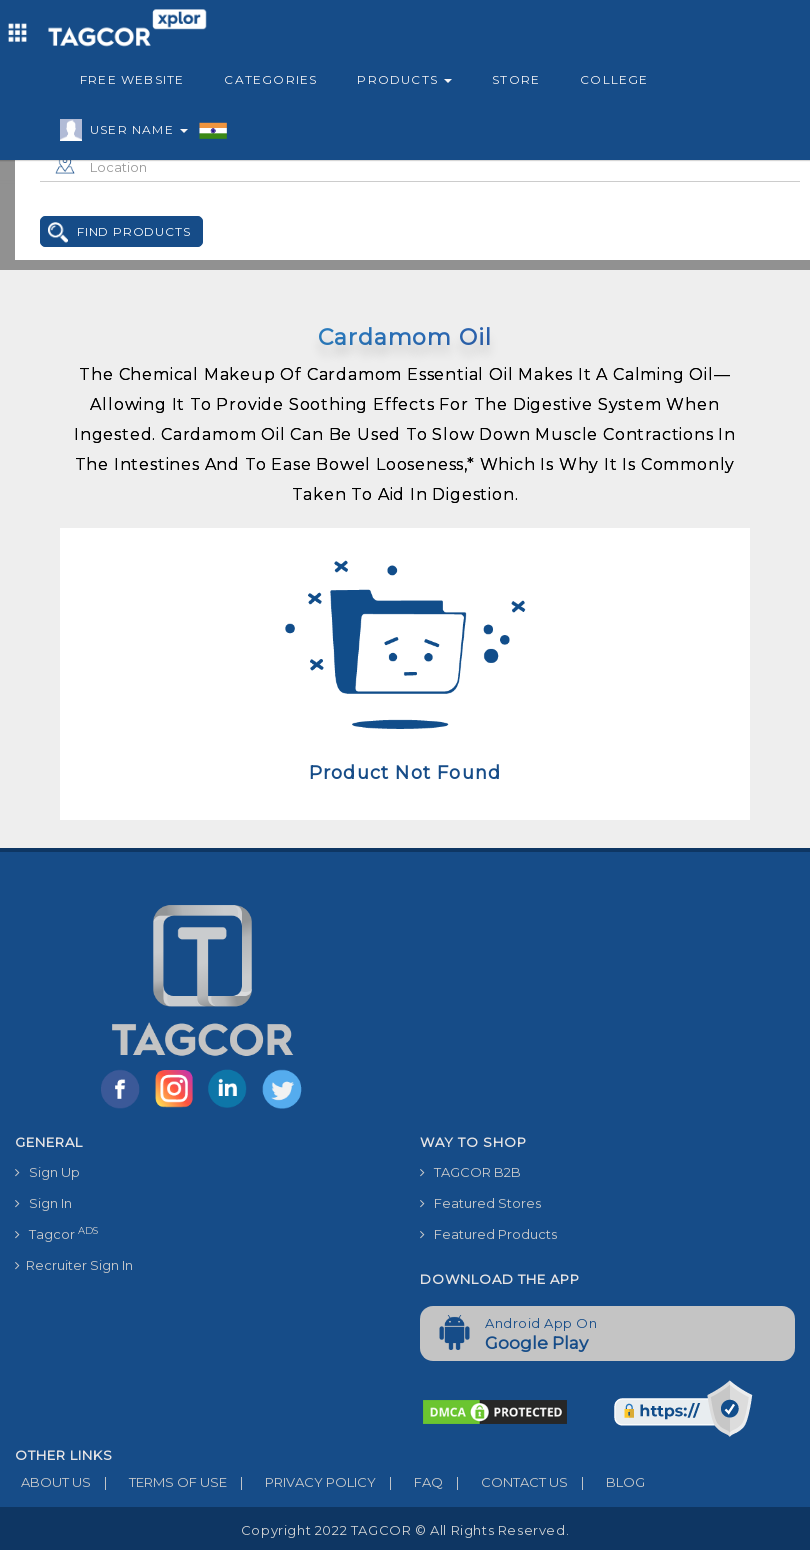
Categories (270, 79)
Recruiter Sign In (74, 1265)
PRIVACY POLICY (301, 1482)
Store (516, 79)
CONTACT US (505, 1482)
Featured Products (488, 1234)
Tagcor (56, 1233)
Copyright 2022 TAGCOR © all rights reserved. (405, 1530)
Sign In (43, 1203)
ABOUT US (53, 1482)
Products (404, 79)
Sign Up (47, 1172)
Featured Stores (480, 1203)
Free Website (132, 79)
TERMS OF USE (159, 1482)
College (614, 79)
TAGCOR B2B (470, 1172)
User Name (134, 133)
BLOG (606, 1482)
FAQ (409, 1482)
